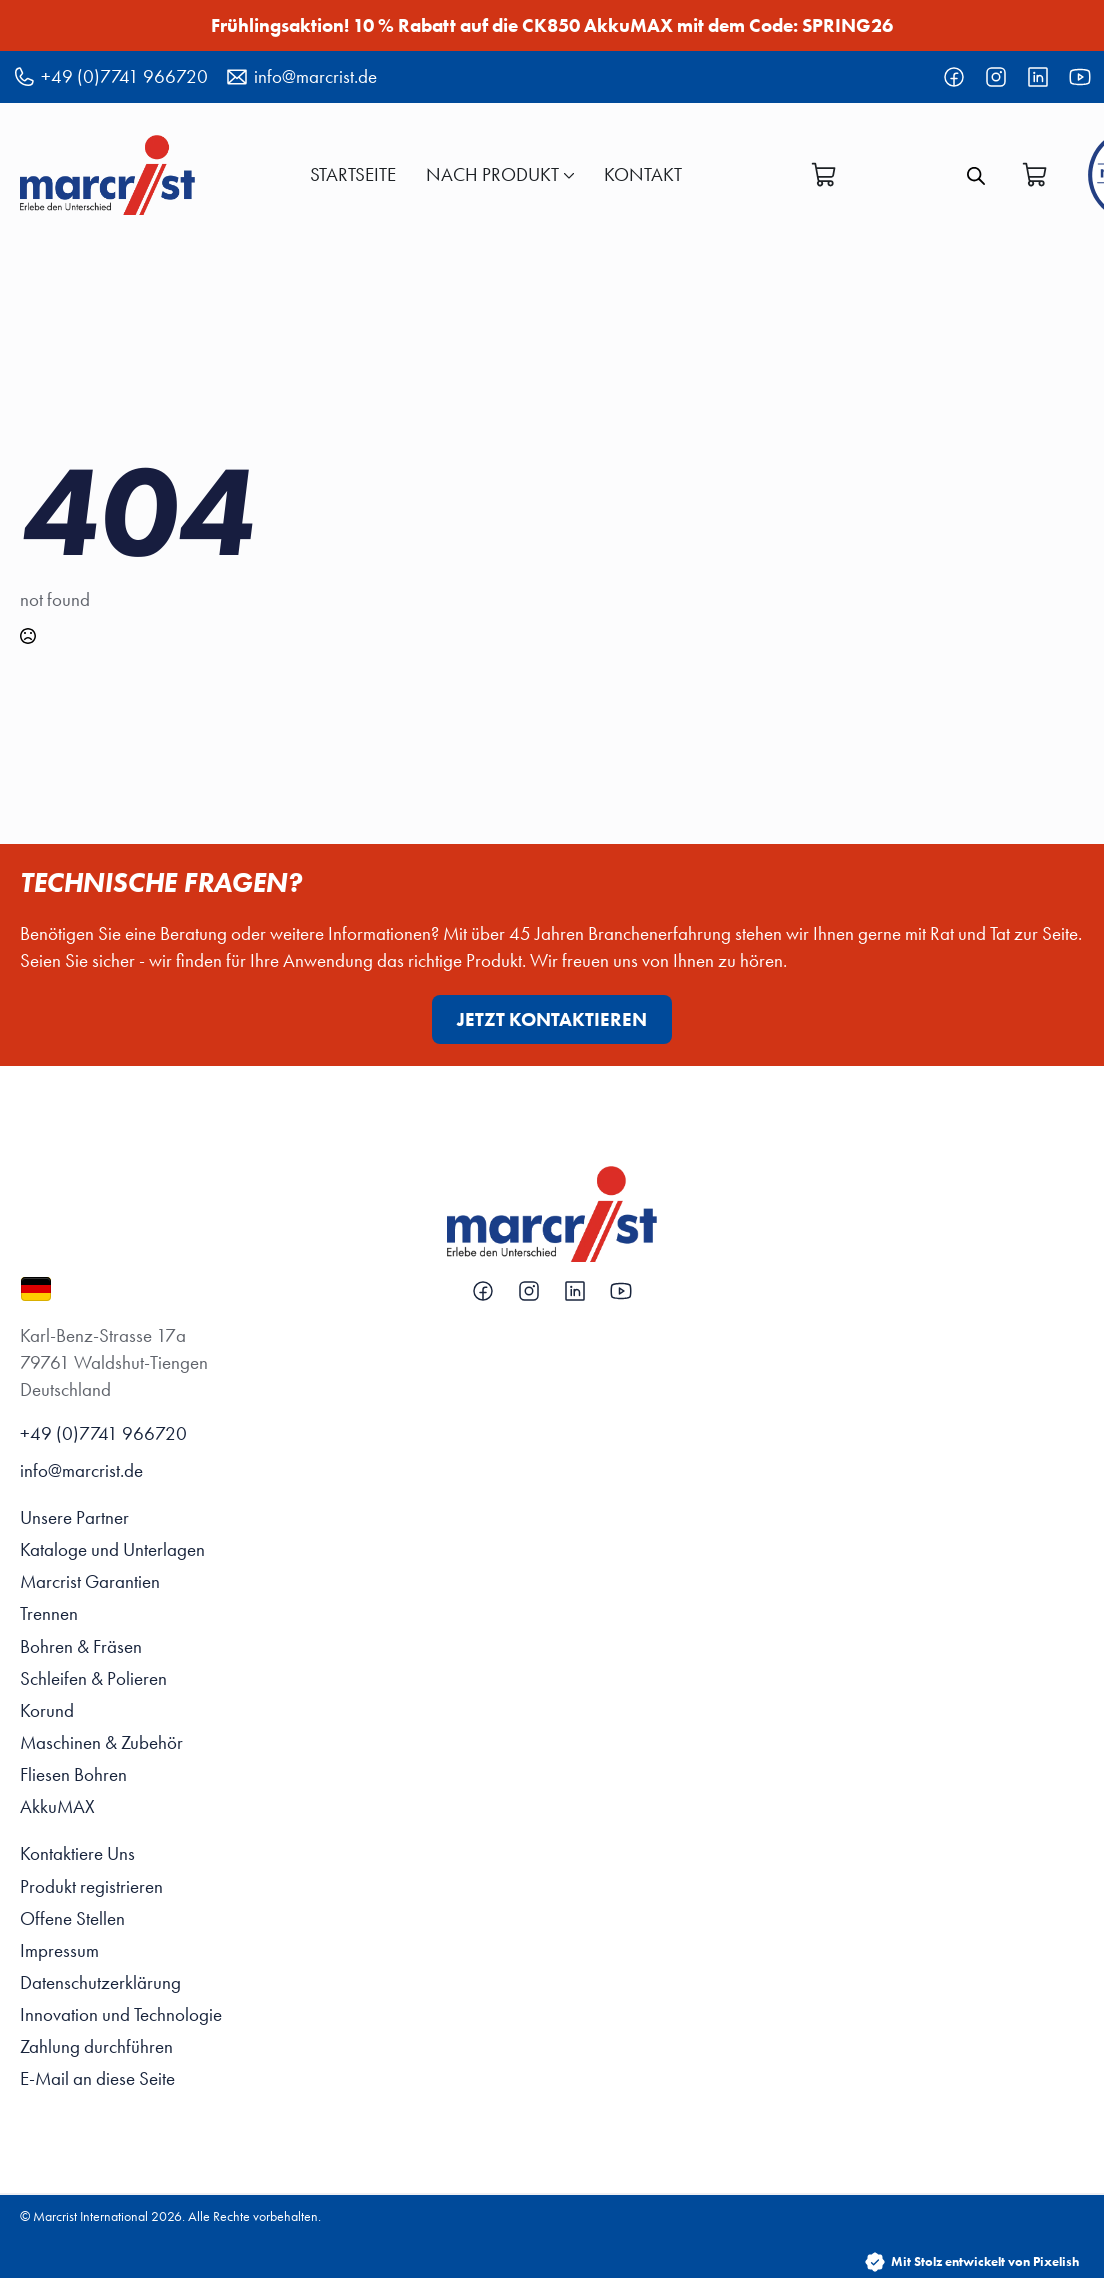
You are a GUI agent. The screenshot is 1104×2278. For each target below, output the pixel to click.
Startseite (353, 174)
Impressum (59, 1950)
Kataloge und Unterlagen (112, 1549)
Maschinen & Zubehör (101, 1742)
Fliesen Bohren (73, 1774)
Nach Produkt (492, 174)
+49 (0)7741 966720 (103, 1433)
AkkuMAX (57, 1806)
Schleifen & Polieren (93, 1678)
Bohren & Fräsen (81, 1646)
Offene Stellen (72, 1918)
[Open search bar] (976, 174)
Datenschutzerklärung (100, 1982)
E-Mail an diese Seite (97, 2078)
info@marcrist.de (81, 1470)
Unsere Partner (74, 1517)
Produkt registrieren (91, 1886)
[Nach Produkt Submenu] (567, 174)
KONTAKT (643, 174)
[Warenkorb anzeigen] (824, 175)
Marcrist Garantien (90, 1581)
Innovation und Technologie (121, 2014)
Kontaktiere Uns (77, 1853)
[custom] (954, 77)
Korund (47, 1710)
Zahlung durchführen (96, 2046)
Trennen (49, 1613)
